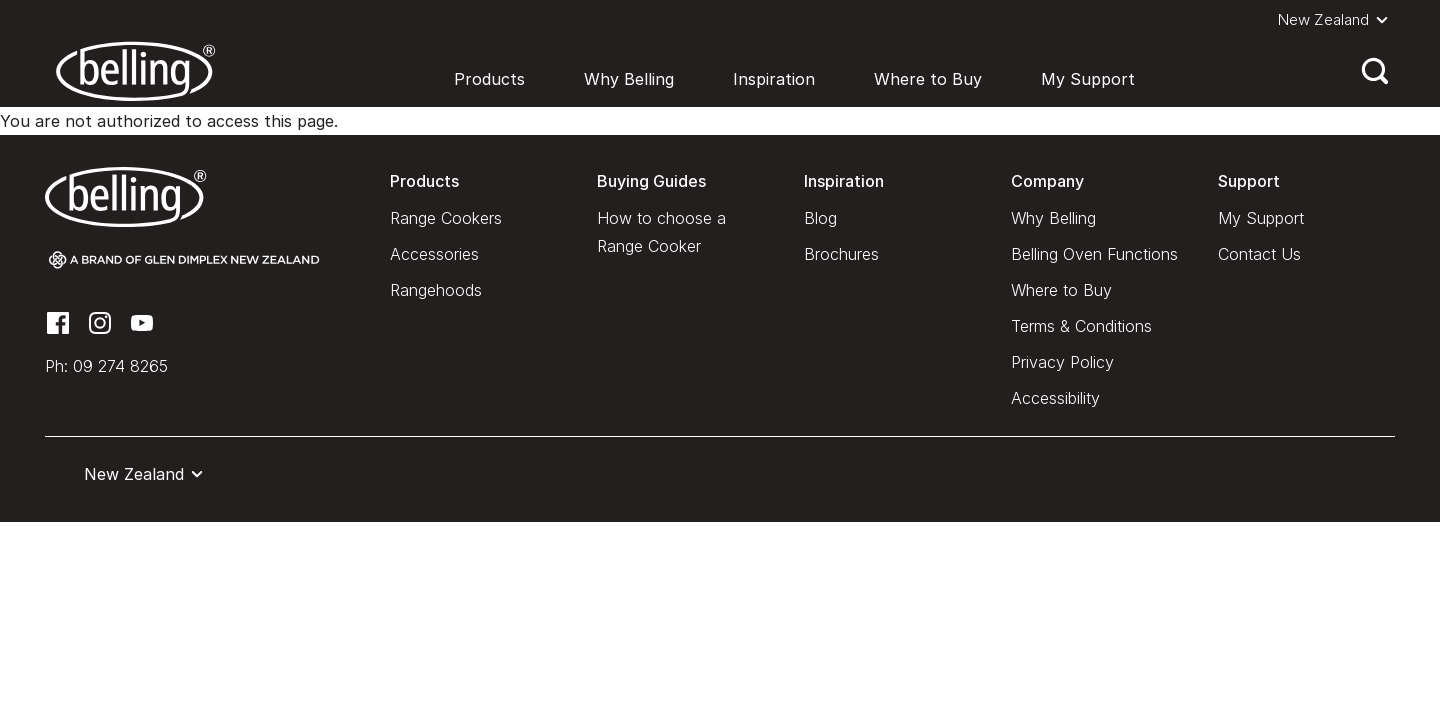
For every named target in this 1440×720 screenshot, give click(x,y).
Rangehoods (436, 290)
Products (489, 79)
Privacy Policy (1062, 362)
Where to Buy (928, 79)
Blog (820, 218)
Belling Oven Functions (1094, 254)
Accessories (434, 254)
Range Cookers (446, 218)
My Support (1088, 79)
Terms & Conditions (1081, 326)
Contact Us (1259, 254)
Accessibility (1055, 398)
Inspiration (774, 79)
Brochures (841, 254)
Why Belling (629, 79)
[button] (1336, 20)
